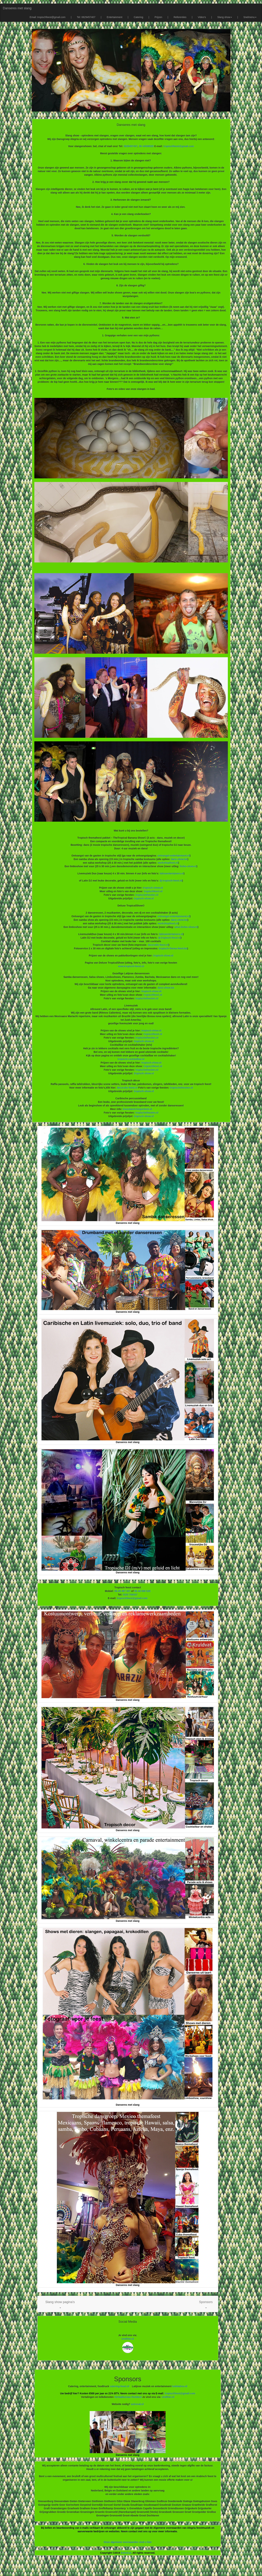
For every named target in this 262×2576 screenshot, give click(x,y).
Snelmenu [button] (249, 17)
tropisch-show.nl (153, 887)
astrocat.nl (137, 2404)
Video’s (202, 17)
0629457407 (131, 146)
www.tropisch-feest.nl (131, 966)
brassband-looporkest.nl (137, 1109)
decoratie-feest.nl (158, 944)
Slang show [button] (224, 17)
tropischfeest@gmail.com (178, 146)
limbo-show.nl (188, 866)
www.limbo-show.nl (186, 927)
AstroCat (126, 2552)
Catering (138, 17)
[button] (60, 2304)
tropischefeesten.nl (146, 894)
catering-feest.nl (119, 2386)
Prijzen (158, 17)
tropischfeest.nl (153, 891)
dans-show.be (179, 859)
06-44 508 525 (142, 1591)
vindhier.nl (127, 2338)
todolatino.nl (179, 2386)
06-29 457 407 (122, 1591)
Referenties (180, 17)
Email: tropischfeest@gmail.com (47, 17)
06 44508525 (146, 146)
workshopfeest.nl (168, 862)
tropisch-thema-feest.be (173, 948)
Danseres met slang (17, 8)
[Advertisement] (131, 2567)
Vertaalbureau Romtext (128, 2397)
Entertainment (114, 17)
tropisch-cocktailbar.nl (131, 1059)
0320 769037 (130, 1594)
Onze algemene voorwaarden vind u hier (128, 2542)
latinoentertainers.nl (172, 873)
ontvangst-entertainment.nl (173, 855)
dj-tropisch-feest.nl (171, 880)
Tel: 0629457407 (86, 17)
